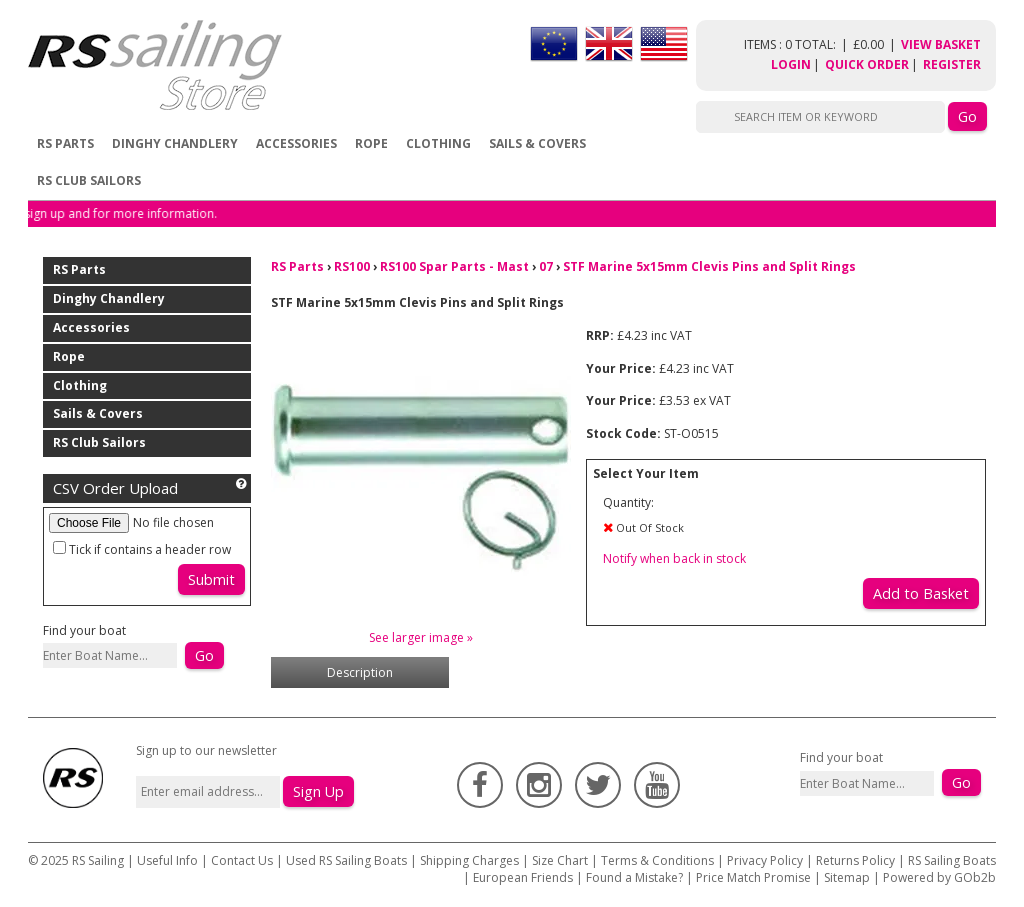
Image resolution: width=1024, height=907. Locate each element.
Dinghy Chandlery (175, 143)
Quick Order (867, 64)
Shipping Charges (469, 860)
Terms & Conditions (657, 860)
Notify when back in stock (674, 558)
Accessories (296, 143)
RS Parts (65, 143)
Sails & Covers (537, 143)
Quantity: (628, 502)
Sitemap (847, 877)
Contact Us (243, 860)
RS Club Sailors (89, 180)
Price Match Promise (753, 877)
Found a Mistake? (634, 877)
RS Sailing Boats (952, 860)
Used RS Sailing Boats (346, 860)
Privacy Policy (765, 860)
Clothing (438, 143)
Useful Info (167, 860)
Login (791, 64)
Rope (371, 143)
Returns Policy (855, 860)
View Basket (941, 44)
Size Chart (560, 860)
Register (952, 64)
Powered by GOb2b (939, 877)
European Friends (523, 877)
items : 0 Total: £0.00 (822, 44)
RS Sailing (98, 860)
